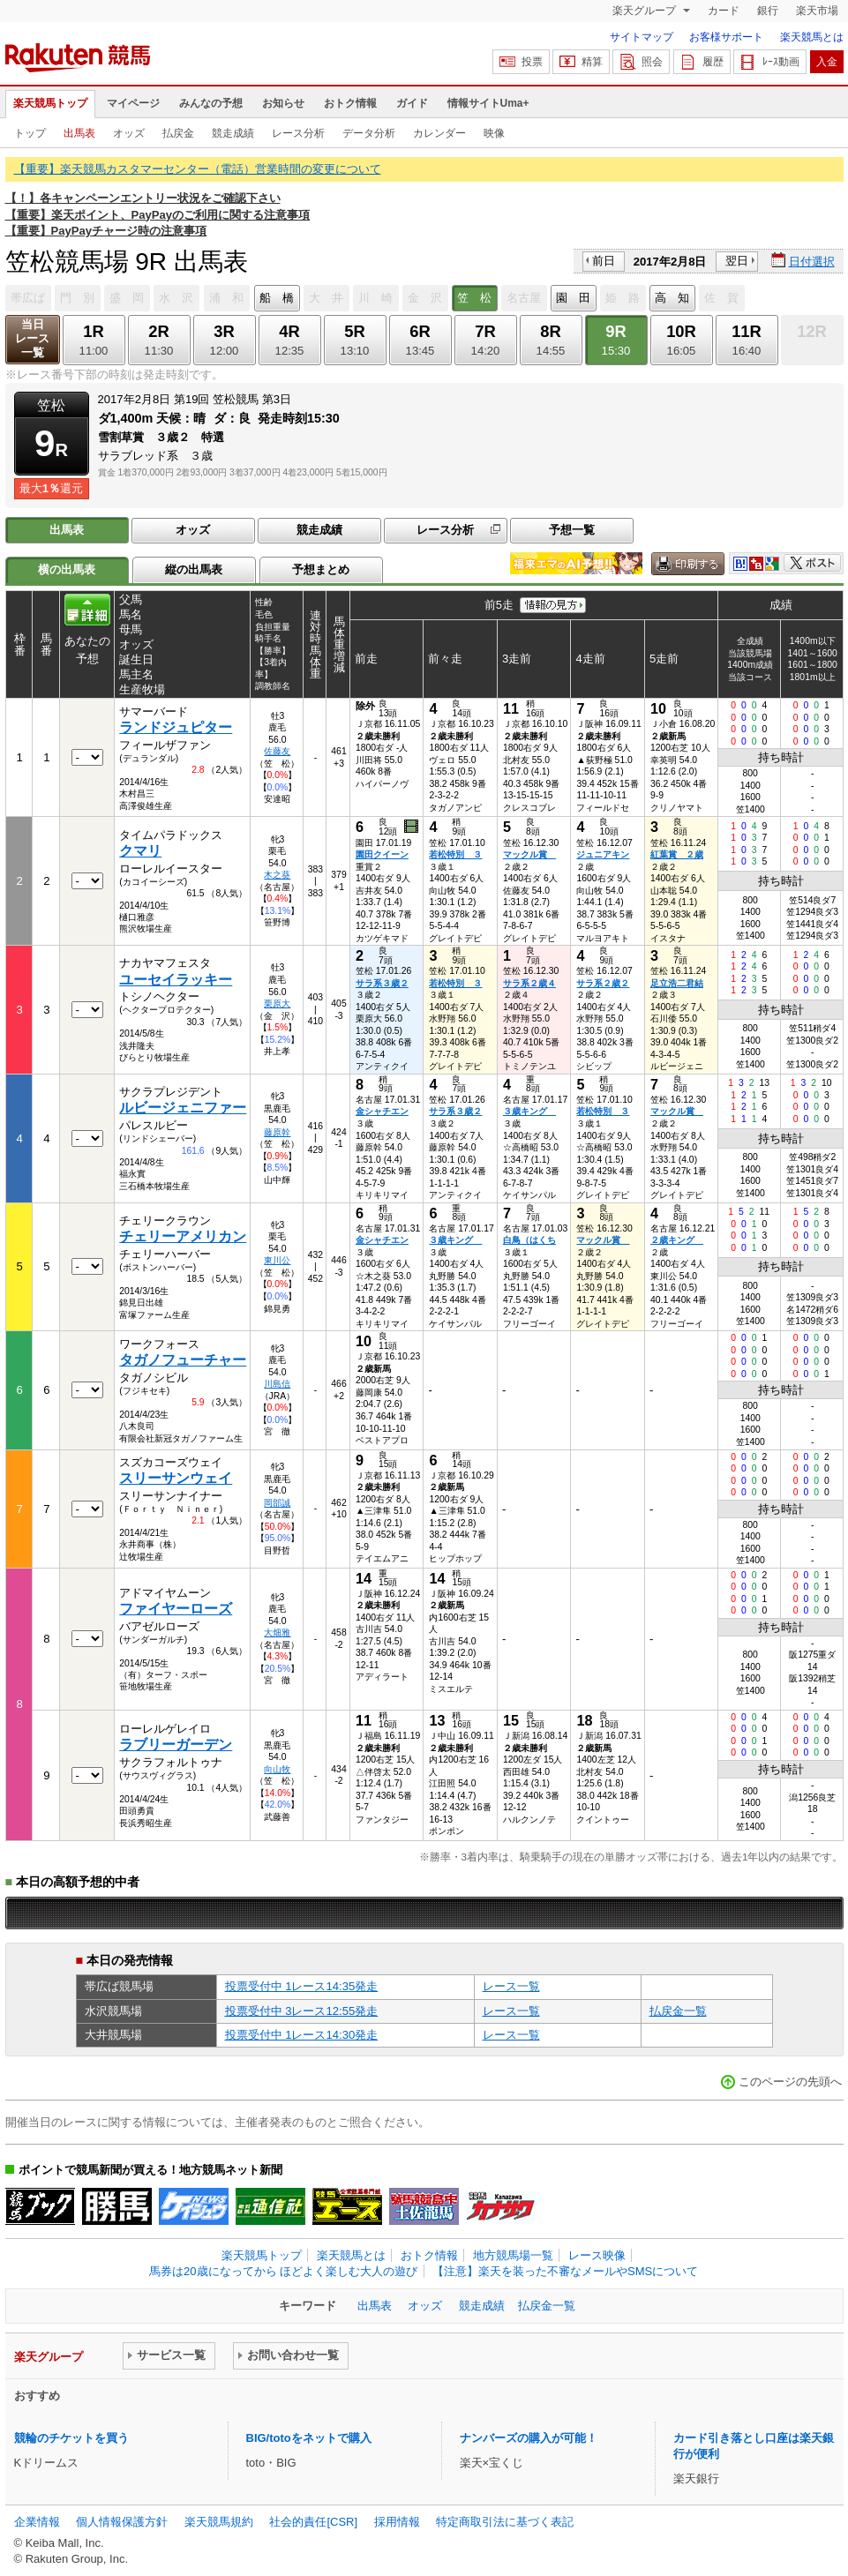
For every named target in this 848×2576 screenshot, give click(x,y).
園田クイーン (382, 854)
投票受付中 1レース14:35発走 (302, 1986)
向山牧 (277, 1769)
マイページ (133, 103)
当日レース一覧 (32, 338)
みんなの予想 (211, 103)
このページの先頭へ (790, 2081)
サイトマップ (641, 37)
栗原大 (277, 1003)
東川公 (277, 1260)
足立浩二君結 (676, 983)
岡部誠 (277, 1503)
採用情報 (397, 2521)
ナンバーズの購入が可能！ (528, 2438)
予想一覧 (572, 529)
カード (723, 10)
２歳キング (676, 1240)
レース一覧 (511, 1986)
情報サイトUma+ (488, 103)
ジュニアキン (602, 854)
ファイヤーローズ (175, 1608)
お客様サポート (726, 37)
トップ (30, 133)
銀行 (767, 10)
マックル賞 (529, 854)
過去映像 (412, 827)
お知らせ (283, 103)
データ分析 (368, 133)
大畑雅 (277, 1632)
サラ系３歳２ (382, 983)
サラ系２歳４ (529, 983)
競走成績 (233, 133)
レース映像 (597, 2255)
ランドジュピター (175, 727)
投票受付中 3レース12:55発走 (302, 2011)
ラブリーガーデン (175, 1744)
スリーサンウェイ (175, 1478)
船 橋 (276, 297)
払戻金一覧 (678, 2011)
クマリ (140, 850)
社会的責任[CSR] (313, 2521)
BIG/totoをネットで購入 (308, 2438)
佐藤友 (277, 751)
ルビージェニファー (182, 1107)
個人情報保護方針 (122, 2521)
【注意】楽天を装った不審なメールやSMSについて (565, 2271)
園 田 (573, 297)
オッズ (129, 133)
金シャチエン (382, 1111)
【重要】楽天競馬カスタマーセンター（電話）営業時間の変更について (197, 169)
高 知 (672, 297)
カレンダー (439, 133)
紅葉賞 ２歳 (676, 854)
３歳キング (529, 1111)
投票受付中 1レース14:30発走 (302, 2034)
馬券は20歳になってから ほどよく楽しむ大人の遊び (283, 2271)
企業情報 (37, 2521)
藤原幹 (277, 1132)
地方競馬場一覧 (513, 2255)
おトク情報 (350, 103)
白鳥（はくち (529, 1240)
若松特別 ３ (455, 854)
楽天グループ (645, 10)
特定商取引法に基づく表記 (505, 2521)
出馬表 (79, 133)
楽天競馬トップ (50, 103)
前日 (603, 260)
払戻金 (178, 133)
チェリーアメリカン (182, 1236)
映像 (494, 133)
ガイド (412, 103)
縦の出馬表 (193, 569)
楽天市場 (817, 10)
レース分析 (298, 133)
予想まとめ (320, 569)
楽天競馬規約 (218, 2521)
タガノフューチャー (182, 1359)
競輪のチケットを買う (71, 2438)
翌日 (736, 260)
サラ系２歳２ (602, 983)
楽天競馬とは (812, 37)
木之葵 (277, 875)
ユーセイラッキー (175, 979)
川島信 (277, 1384)
